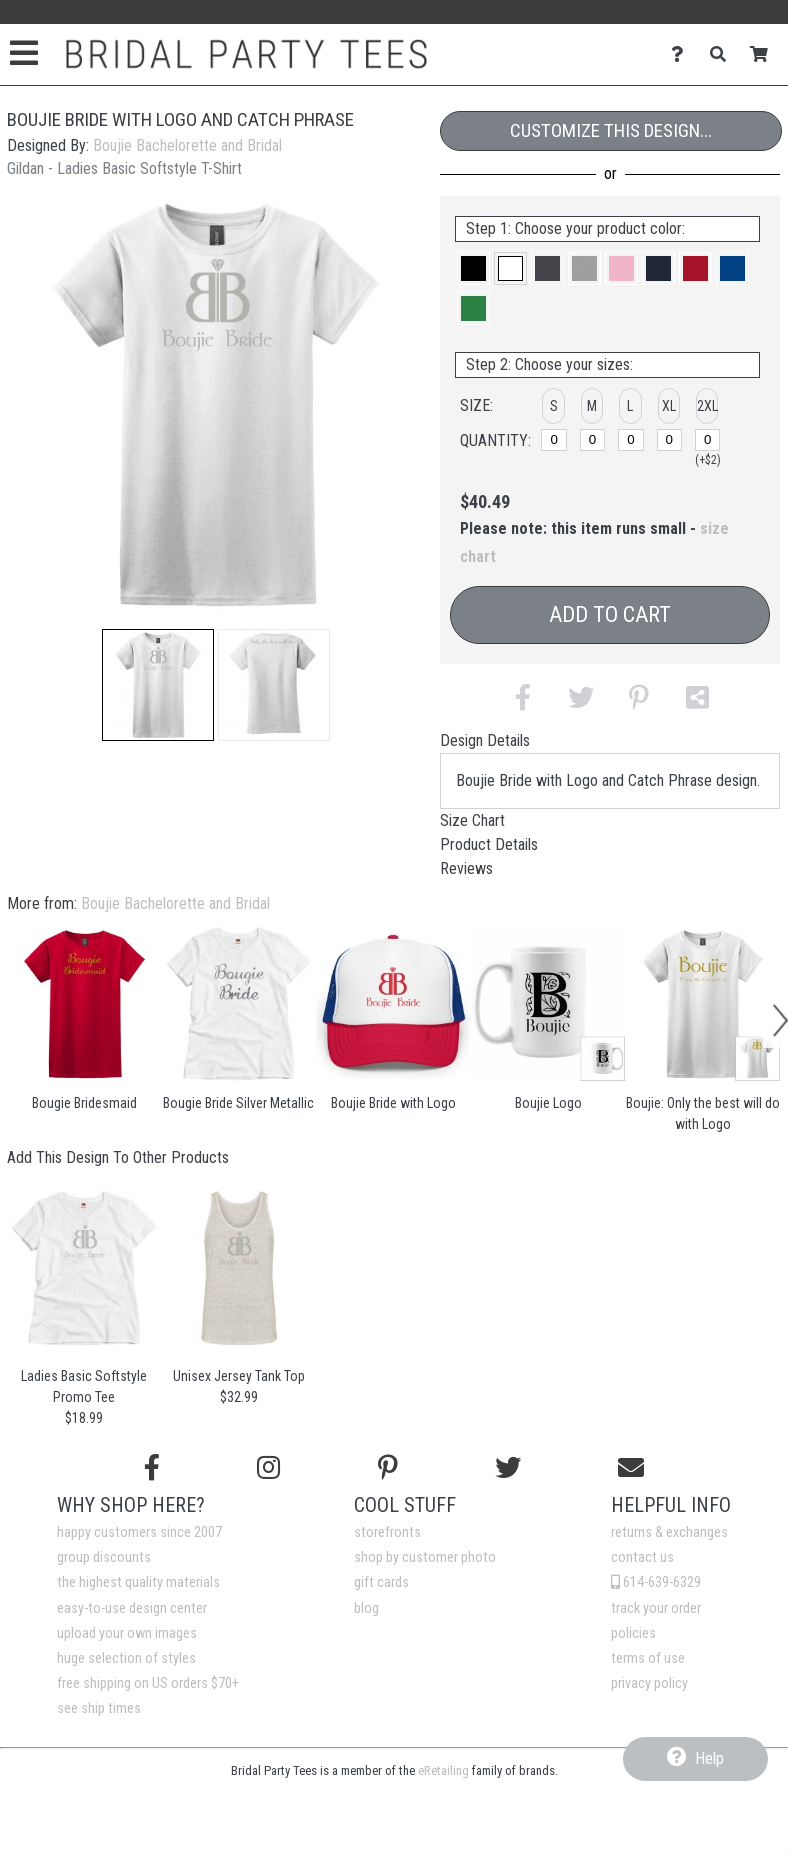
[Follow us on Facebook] (152, 1468)
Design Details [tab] (485, 740)
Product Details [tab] (489, 844)
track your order (656, 1608)
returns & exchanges (669, 1532)
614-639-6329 (656, 1582)
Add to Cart (610, 614)
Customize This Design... (611, 130)
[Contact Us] (682, 54)
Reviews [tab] (466, 868)
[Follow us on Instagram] (268, 1468)
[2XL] (708, 440)
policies (633, 1633)
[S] (554, 440)
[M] (593, 440)
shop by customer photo (425, 1557)
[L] (631, 440)
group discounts (104, 1557)
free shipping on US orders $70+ (148, 1683)
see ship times (99, 1708)
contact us (642, 1557)
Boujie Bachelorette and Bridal (187, 145)
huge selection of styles (126, 1658)
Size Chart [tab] (472, 820)
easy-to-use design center (132, 1608)
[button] (158, 685)
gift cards (381, 1582)
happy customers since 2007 (139, 1532)
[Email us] (631, 1468)
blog (366, 1608)
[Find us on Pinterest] (388, 1468)
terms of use (648, 1658)
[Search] (723, 54)
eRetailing (443, 1770)
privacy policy (649, 1683)
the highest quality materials (138, 1582)
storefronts (387, 1532)
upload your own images (127, 1633)
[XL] (670, 440)
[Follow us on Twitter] (508, 1468)
